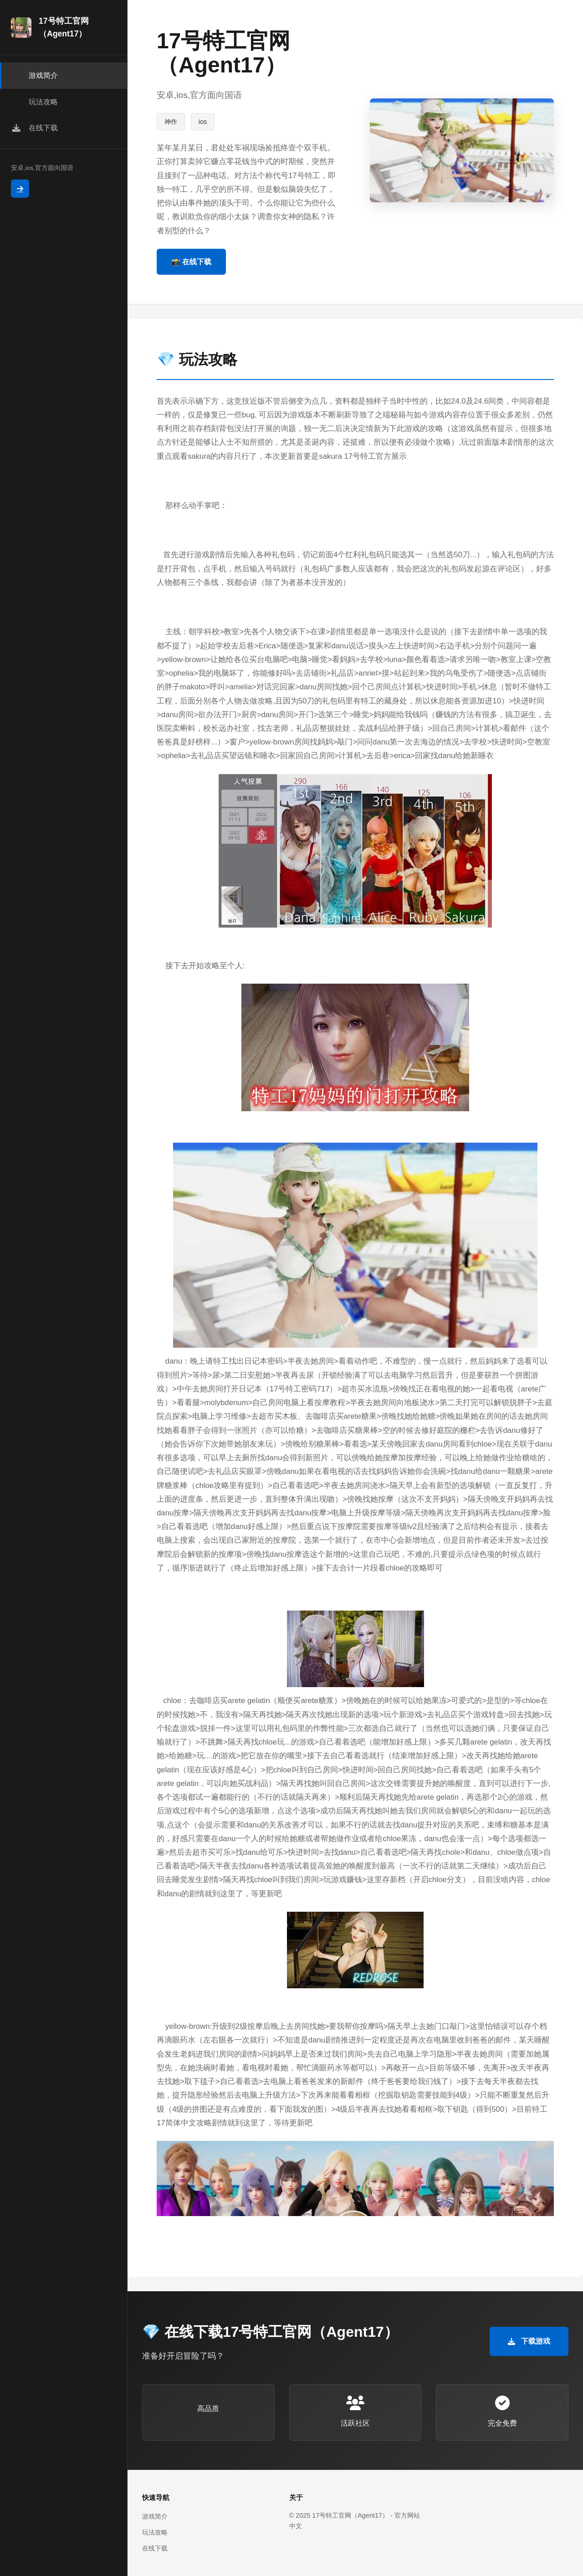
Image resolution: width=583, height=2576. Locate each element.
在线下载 (155, 2548)
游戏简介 (155, 2516)
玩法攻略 (155, 2532)
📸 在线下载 (191, 262)
